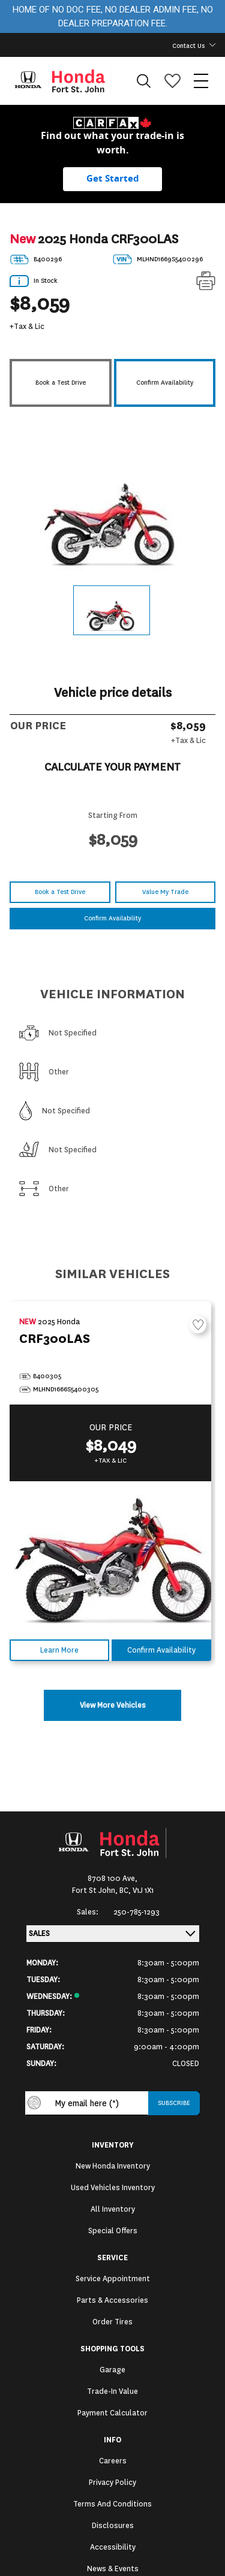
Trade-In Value (112, 2391)
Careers (113, 2461)
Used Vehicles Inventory (113, 2188)
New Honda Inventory (113, 2166)
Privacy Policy (112, 2482)
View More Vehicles (113, 1705)
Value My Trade (165, 892)
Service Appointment (113, 2279)
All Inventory (113, 2209)
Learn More (59, 1650)
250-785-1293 (136, 1912)
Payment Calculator (112, 2413)
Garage (112, 2370)
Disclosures (113, 2525)
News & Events (113, 2569)
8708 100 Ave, (112, 1878)
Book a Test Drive (60, 382)
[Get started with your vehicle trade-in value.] (112, 179)
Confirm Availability (164, 382)
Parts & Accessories (112, 2300)
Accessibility (113, 2547)
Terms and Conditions (112, 2504)
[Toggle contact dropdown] (212, 45)
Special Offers (112, 2231)
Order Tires (112, 2322)
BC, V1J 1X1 (136, 1890)
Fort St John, (95, 1890)
